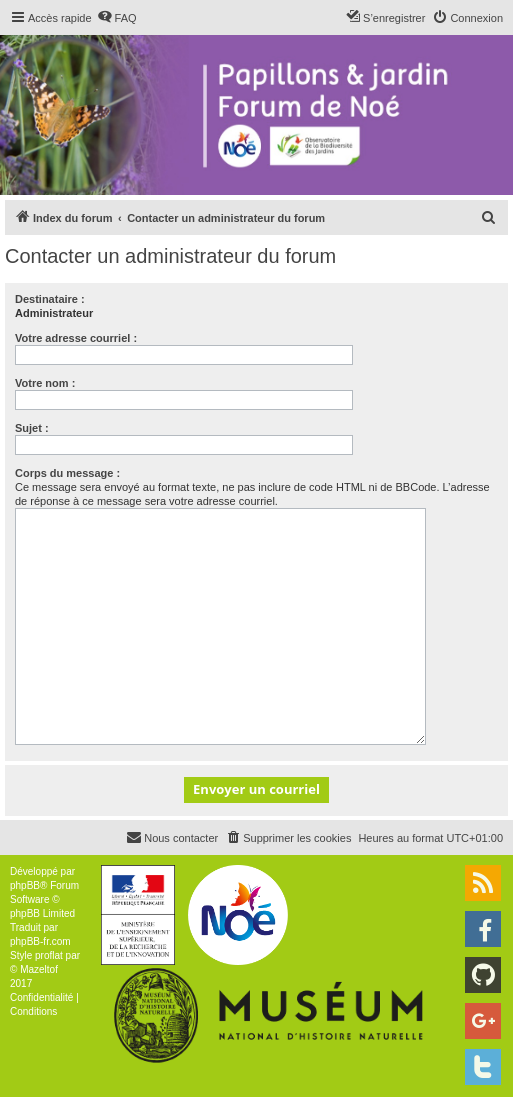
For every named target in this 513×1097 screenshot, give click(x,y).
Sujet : (32, 428)
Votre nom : (45, 383)
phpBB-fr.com (40, 941)
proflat (49, 955)
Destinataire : (50, 299)
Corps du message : (67, 473)
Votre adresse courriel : (76, 338)
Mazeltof (39, 969)
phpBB (25, 885)
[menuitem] (117, 18)
